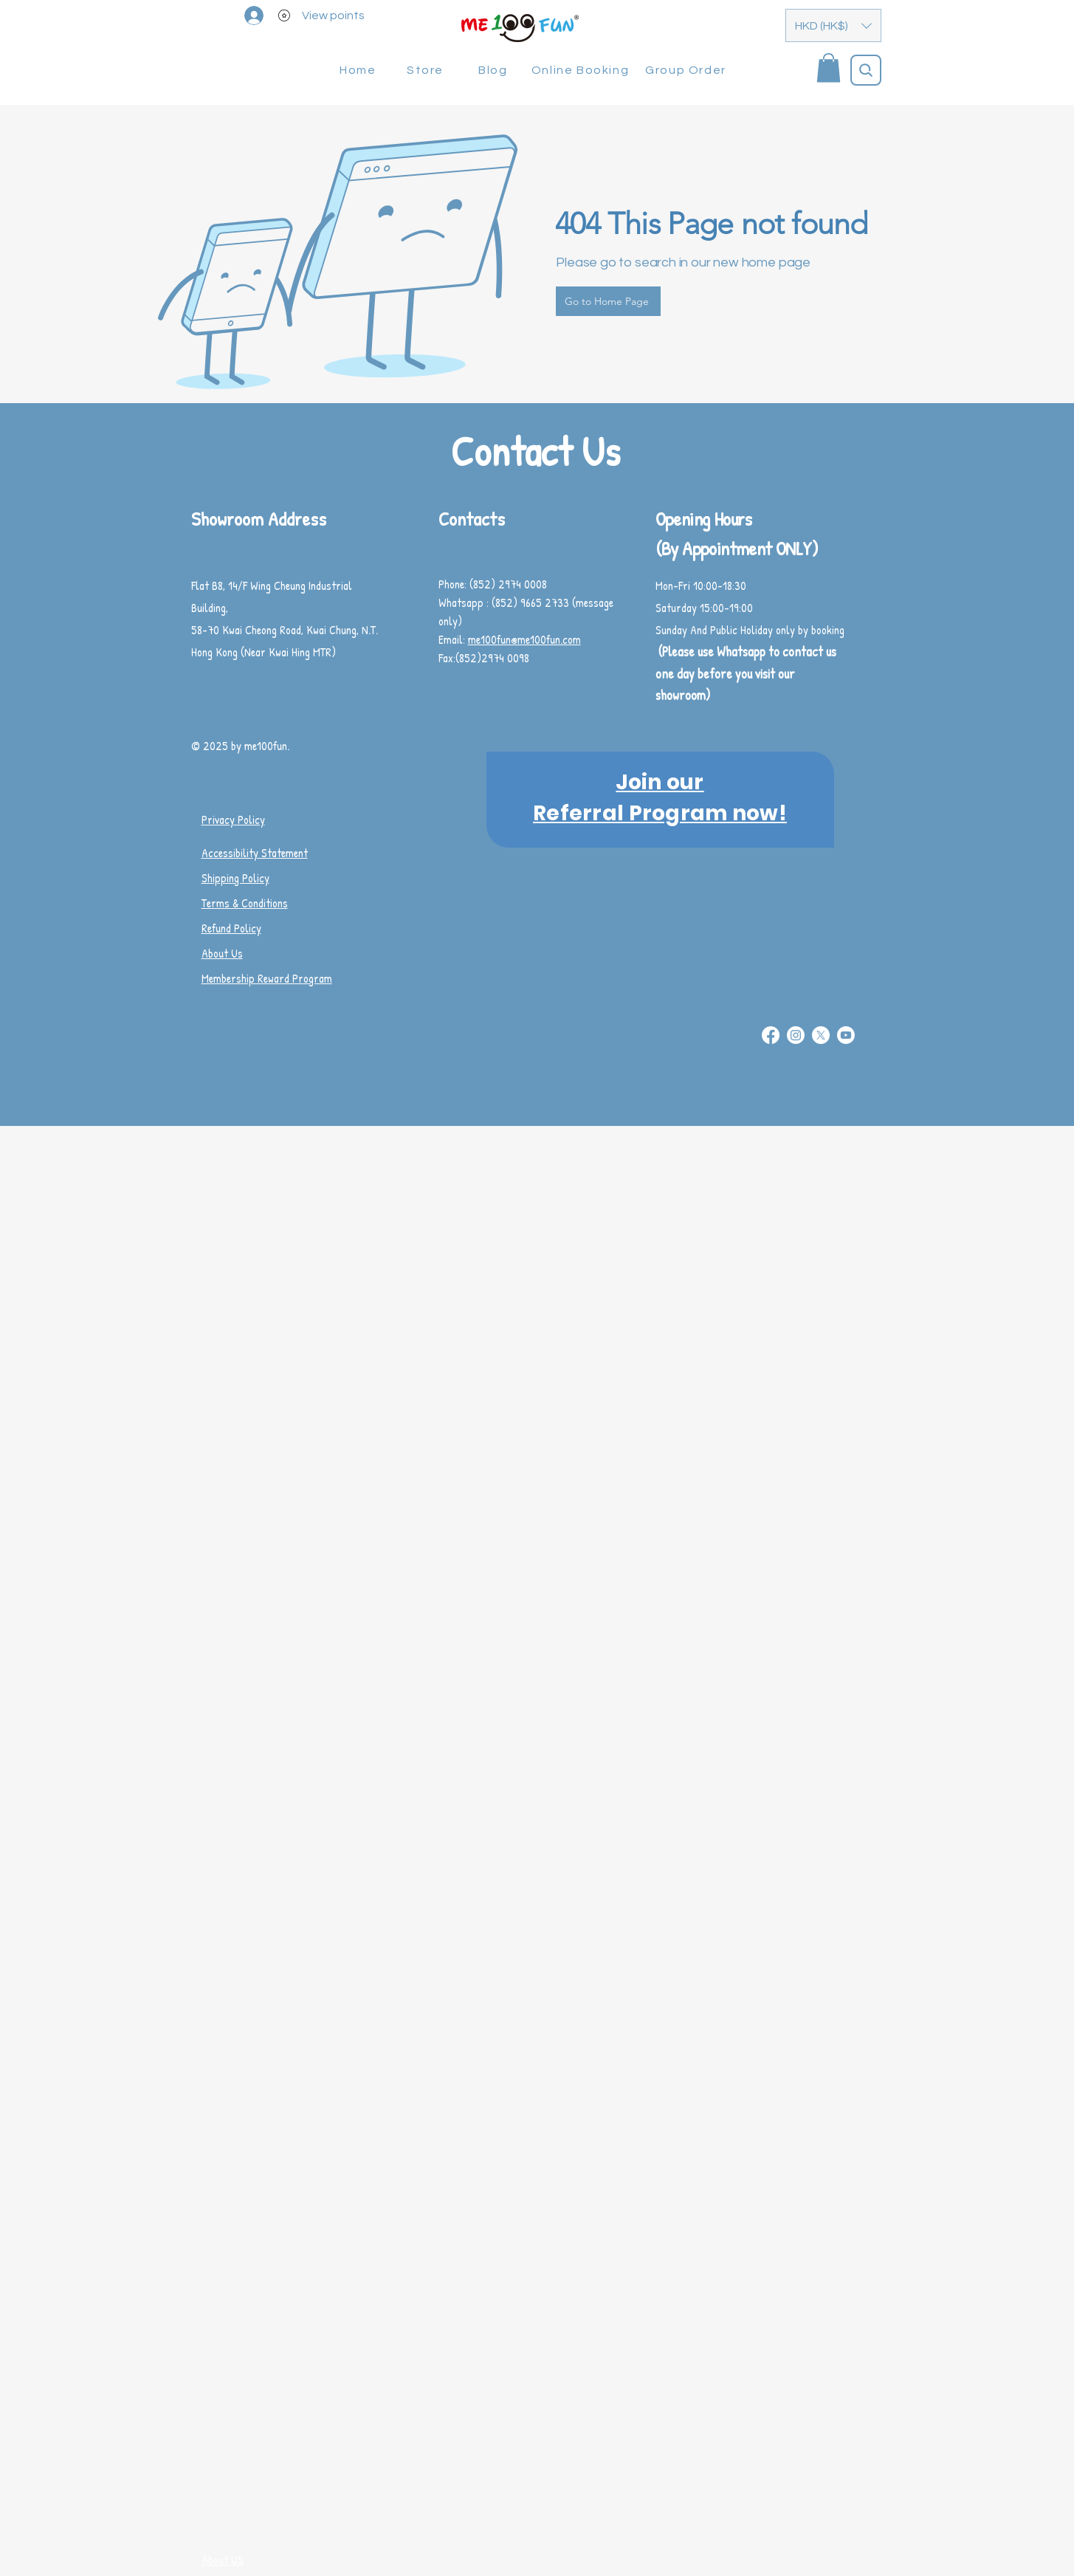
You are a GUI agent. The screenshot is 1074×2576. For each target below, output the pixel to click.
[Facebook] (770, 1035)
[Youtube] (846, 1035)
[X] (821, 1035)
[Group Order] (687, 70)
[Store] (427, 70)
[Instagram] (796, 1035)
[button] (833, 25)
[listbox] (833, 25)
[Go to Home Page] (608, 301)
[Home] (359, 70)
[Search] (865, 70)
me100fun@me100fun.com (524, 639)
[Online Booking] (582, 70)
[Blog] (495, 70)
